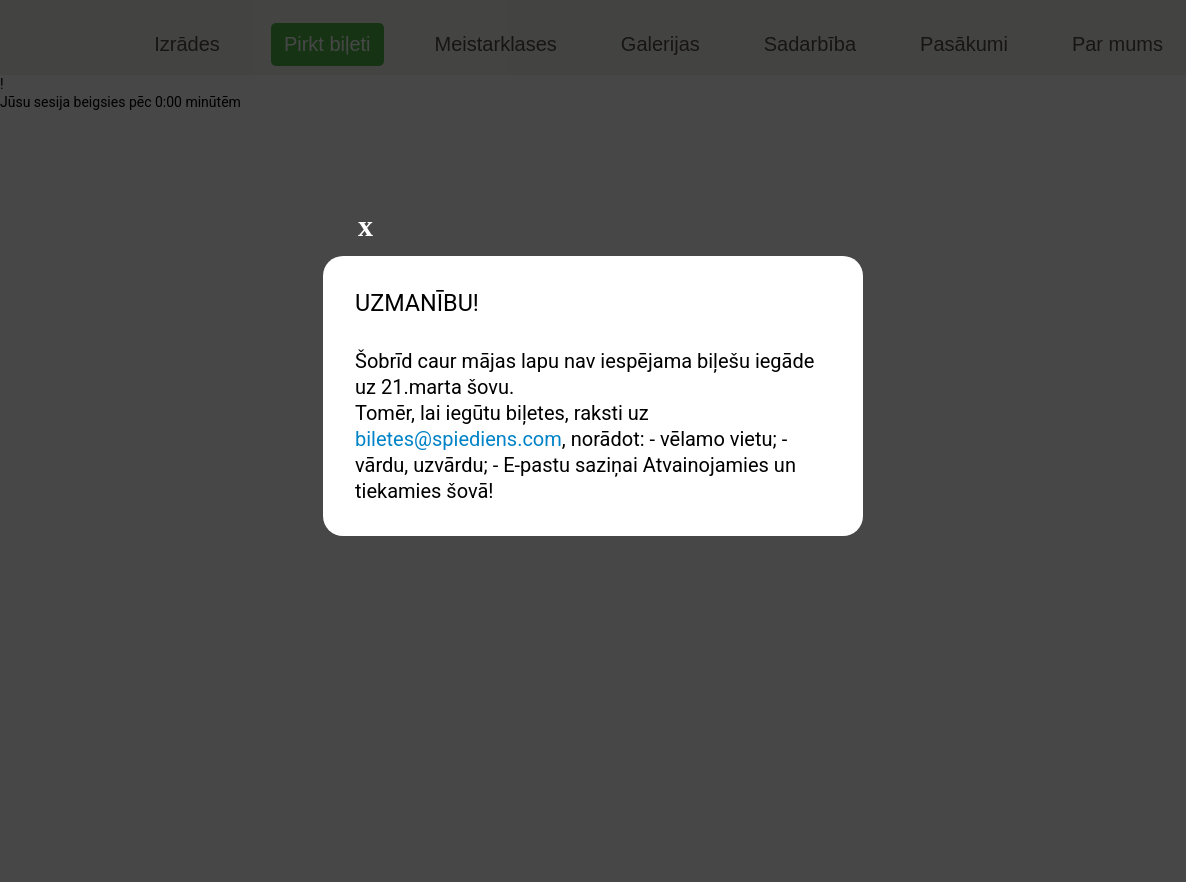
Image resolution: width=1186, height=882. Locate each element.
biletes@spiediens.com (458, 439)
